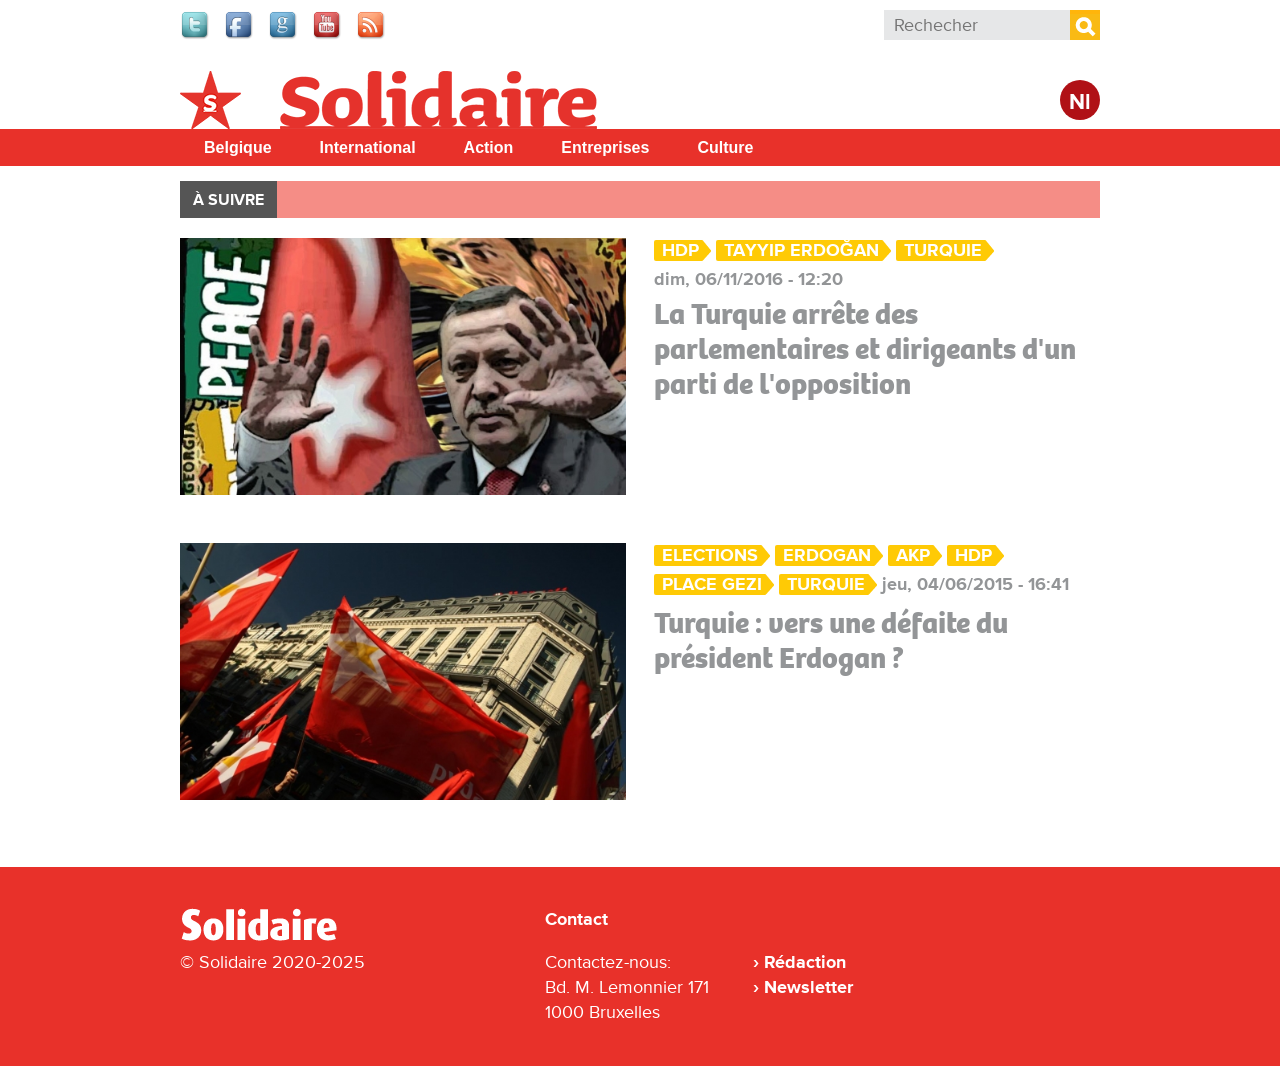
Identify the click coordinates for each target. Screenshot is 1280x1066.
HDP (680, 250)
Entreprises (605, 147)
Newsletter (808, 987)
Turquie (943, 250)
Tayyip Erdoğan (801, 250)
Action (489, 147)
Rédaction (805, 962)
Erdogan (827, 555)
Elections (710, 555)
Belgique (238, 147)
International (368, 147)
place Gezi (712, 584)
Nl (1080, 102)
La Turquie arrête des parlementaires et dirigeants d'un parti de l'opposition (865, 349)
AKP (913, 555)
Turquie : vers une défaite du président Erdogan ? (831, 640)
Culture (725, 147)
